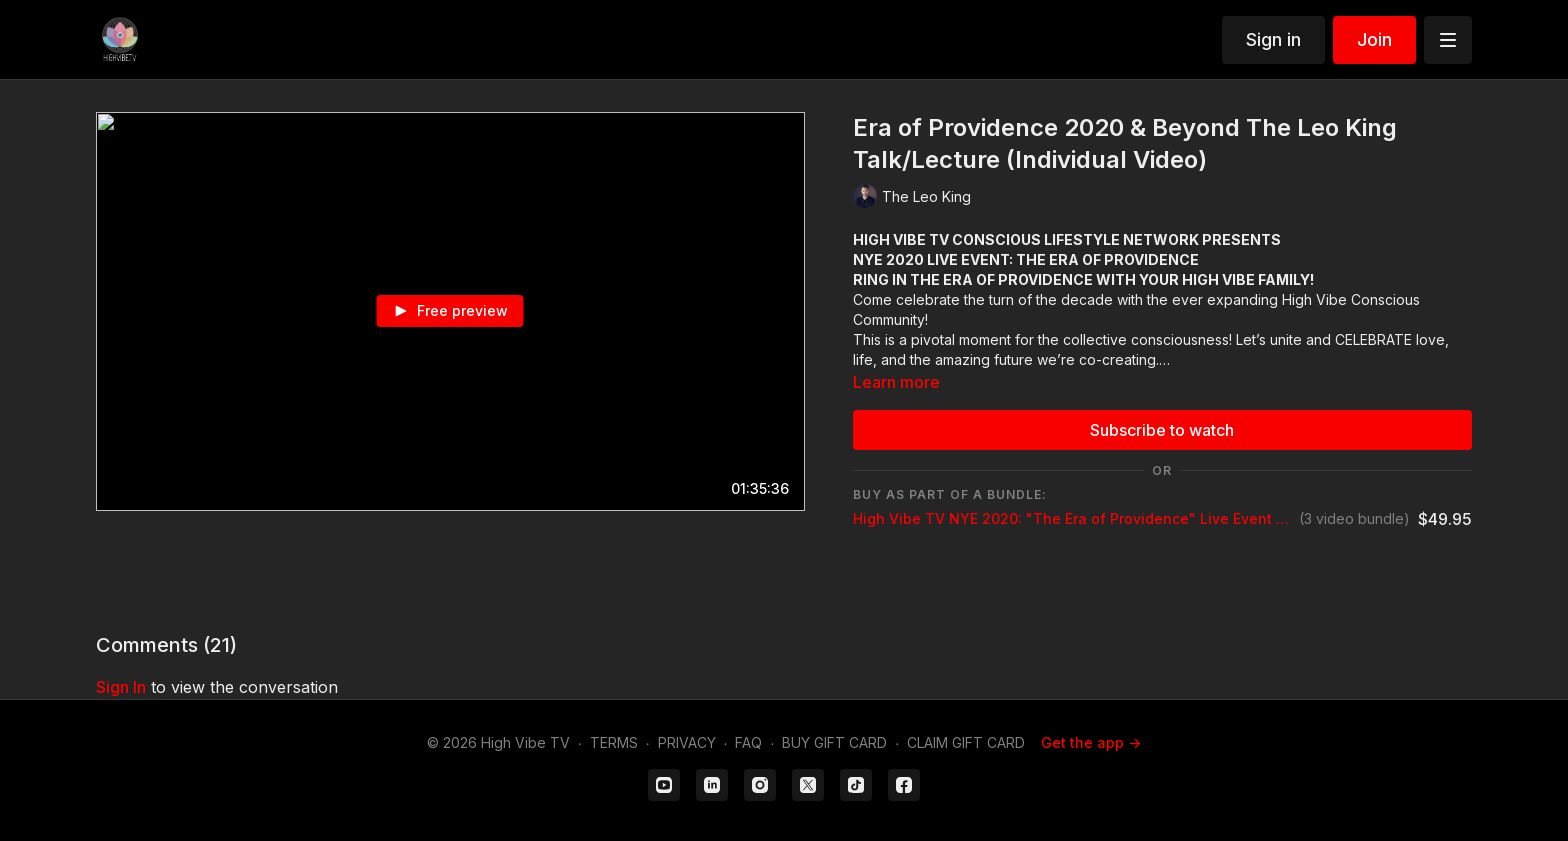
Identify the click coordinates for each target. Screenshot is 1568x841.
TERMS (614, 742)
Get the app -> (1091, 742)
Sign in (1273, 39)
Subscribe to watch (1162, 430)
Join (1374, 39)
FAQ (748, 742)
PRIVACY (687, 742)
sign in (121, 687)
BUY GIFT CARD (834, 742)
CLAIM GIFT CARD (966, 742)
